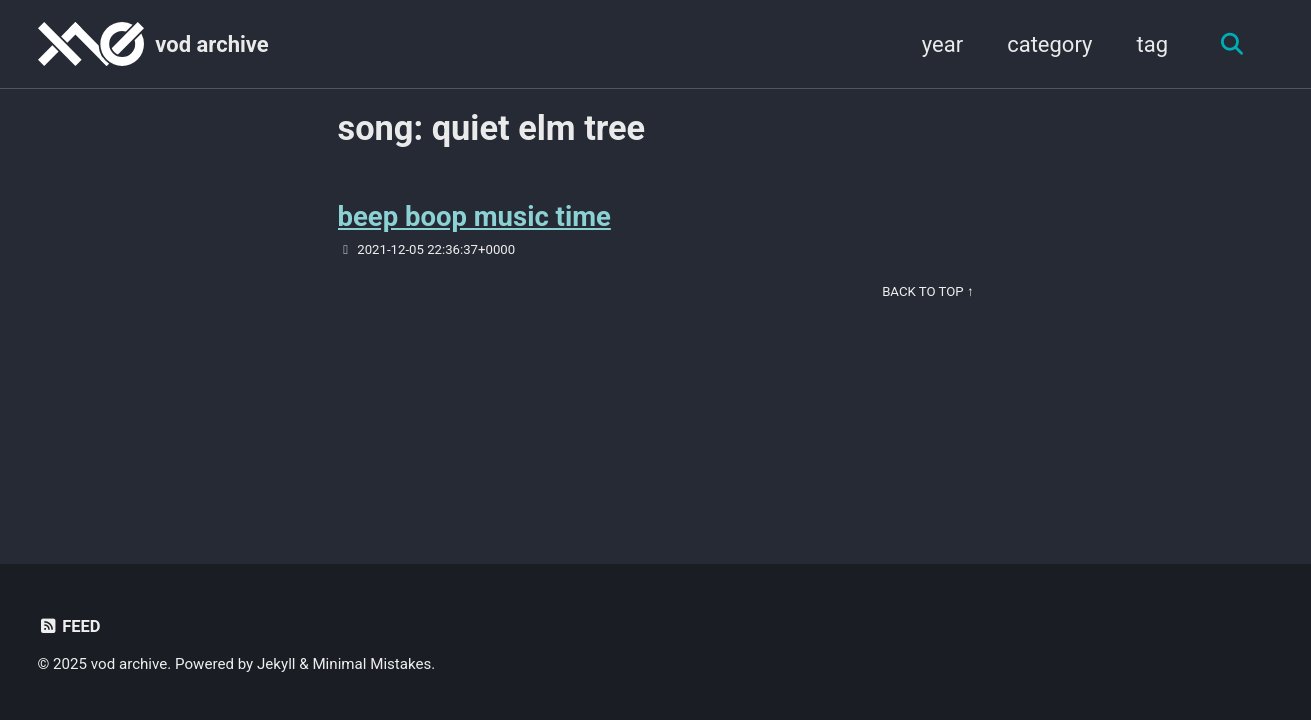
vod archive (211, 44)
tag (1152, 44)
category (1049, 44)
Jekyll (276, 664)
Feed (69, 626)
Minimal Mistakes (371, 664)
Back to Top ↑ (927, 291)
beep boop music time (474, 216)
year (942, 44)
